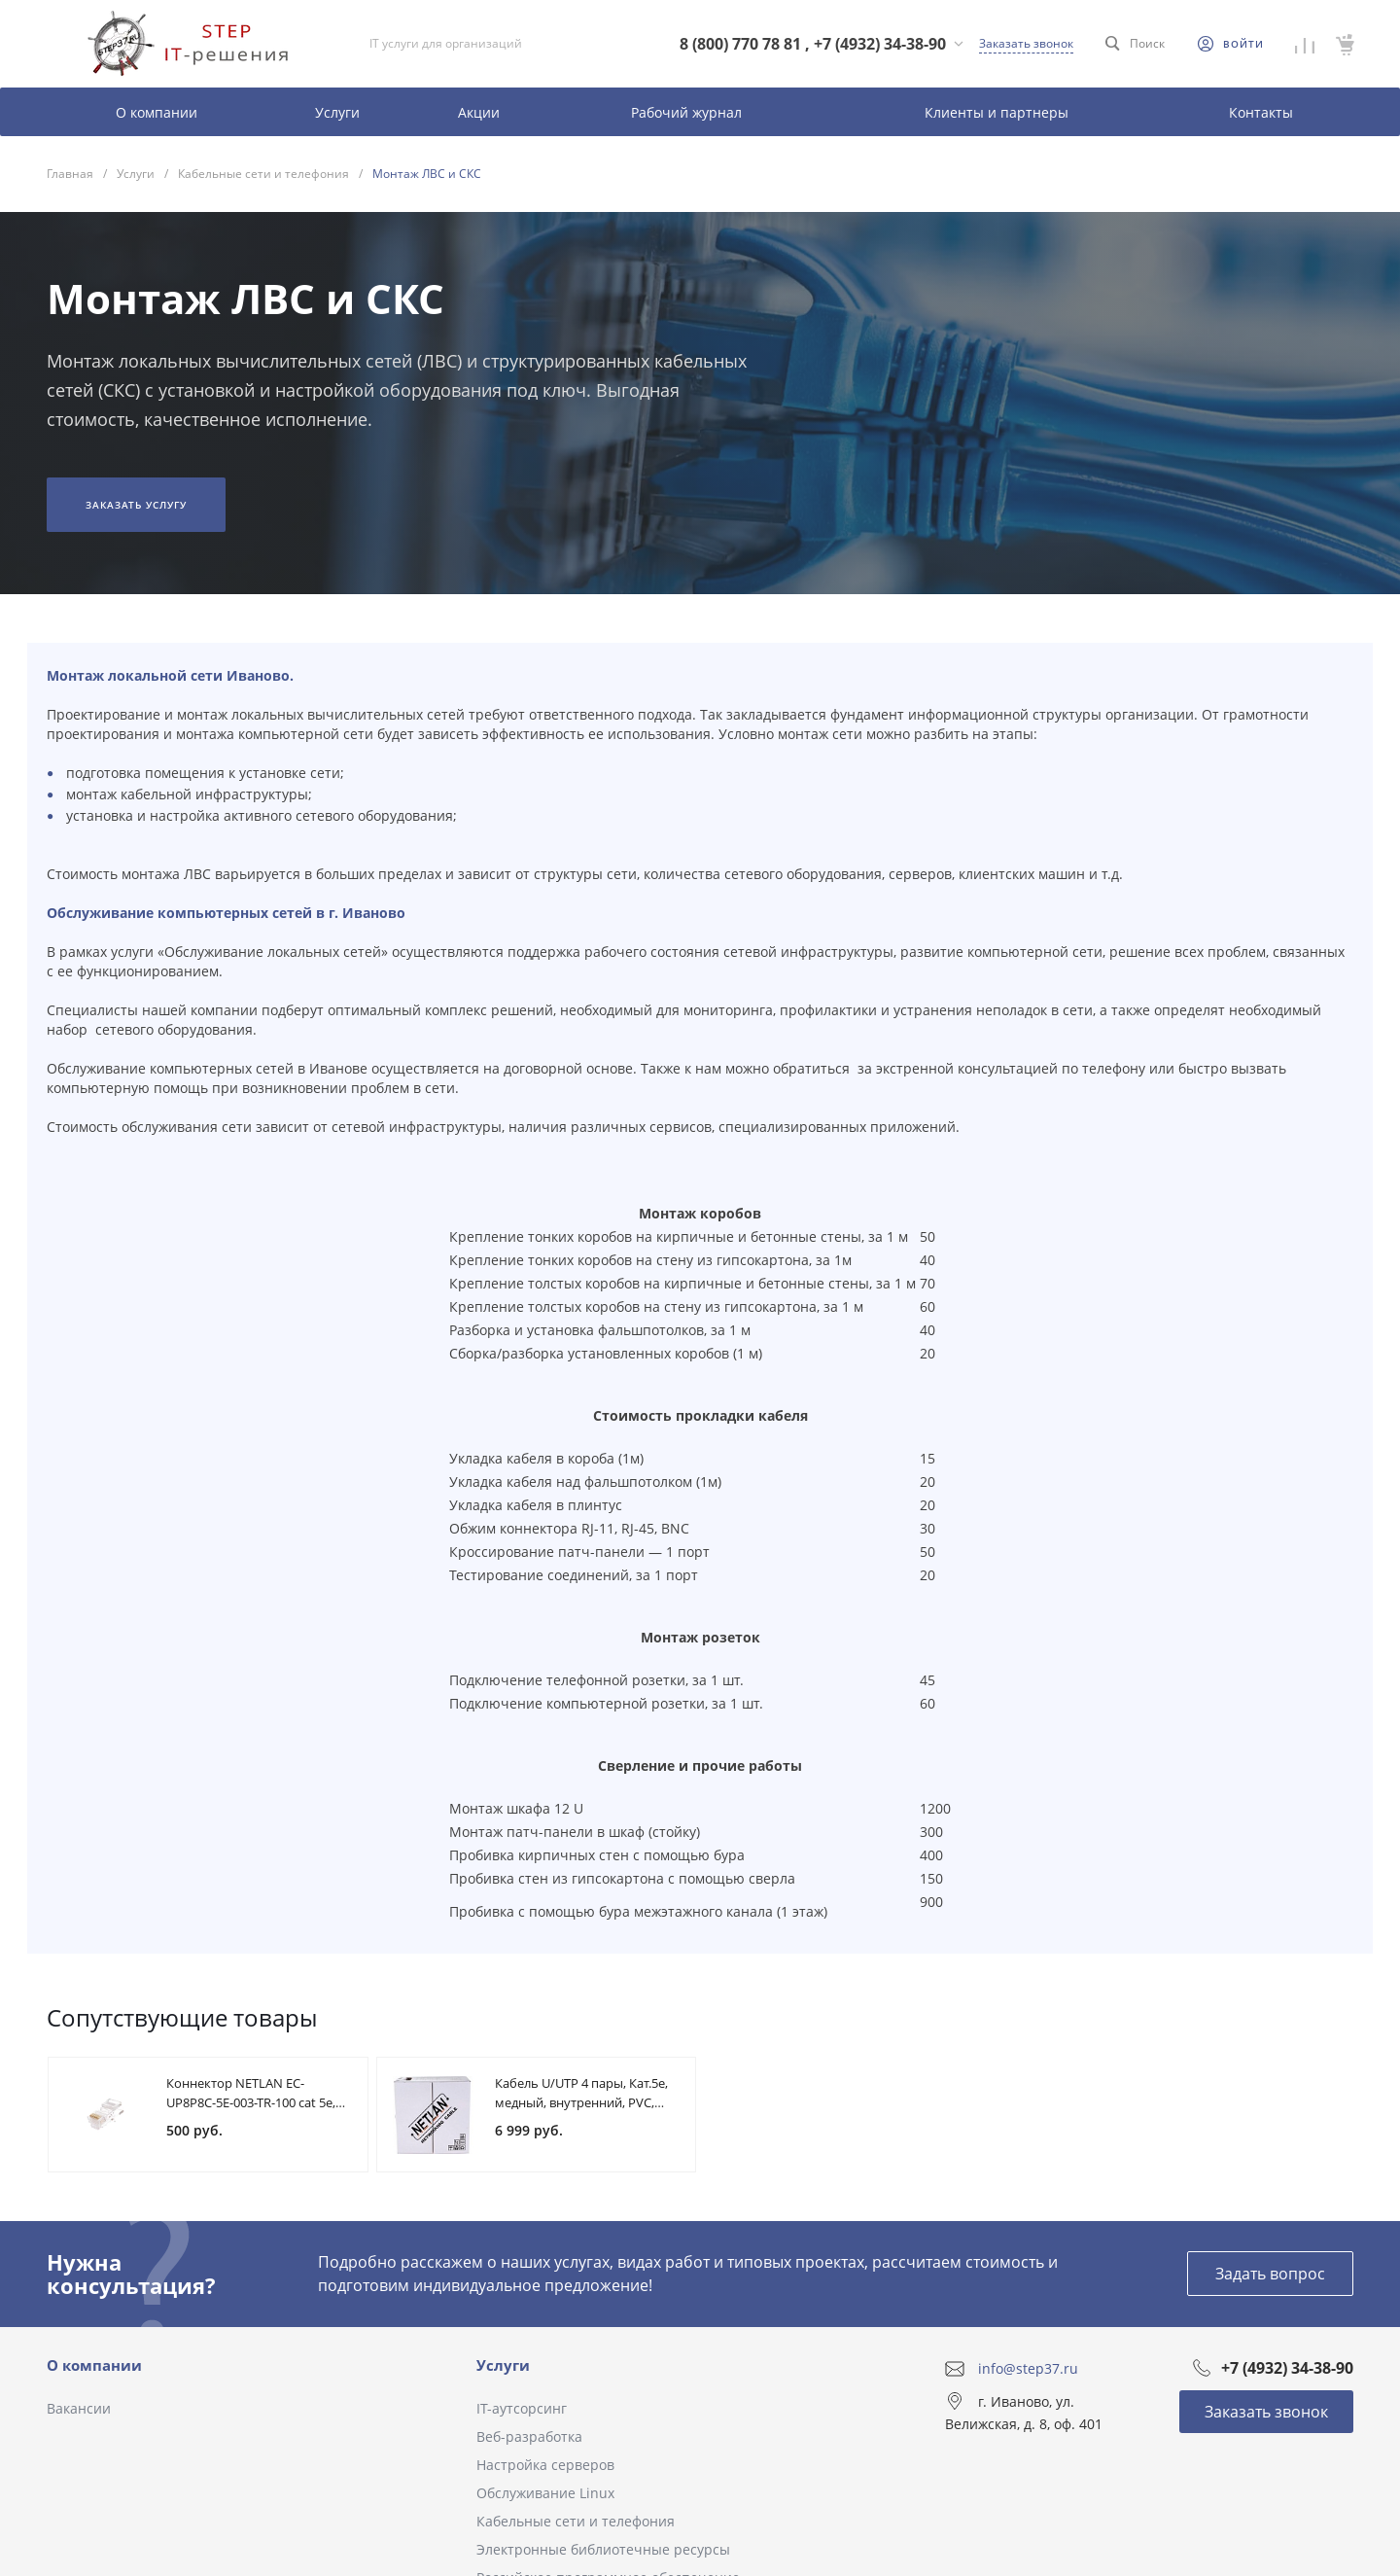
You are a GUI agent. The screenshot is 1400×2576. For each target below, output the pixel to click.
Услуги (503, 2365)
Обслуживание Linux (545, 2493)
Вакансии (79, 2408)
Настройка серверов (545, 2464)
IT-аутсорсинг (521, 2408)
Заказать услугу (136, 505)
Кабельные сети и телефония (575, 2521)
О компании (94, 2365)
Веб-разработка (529, 2436)
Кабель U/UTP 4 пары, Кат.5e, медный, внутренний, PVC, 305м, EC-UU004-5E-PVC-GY (581, 2102)
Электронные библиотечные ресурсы (603, 2549)
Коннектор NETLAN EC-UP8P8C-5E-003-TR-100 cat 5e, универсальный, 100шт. (250, 2102)
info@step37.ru (1028, 2368)
